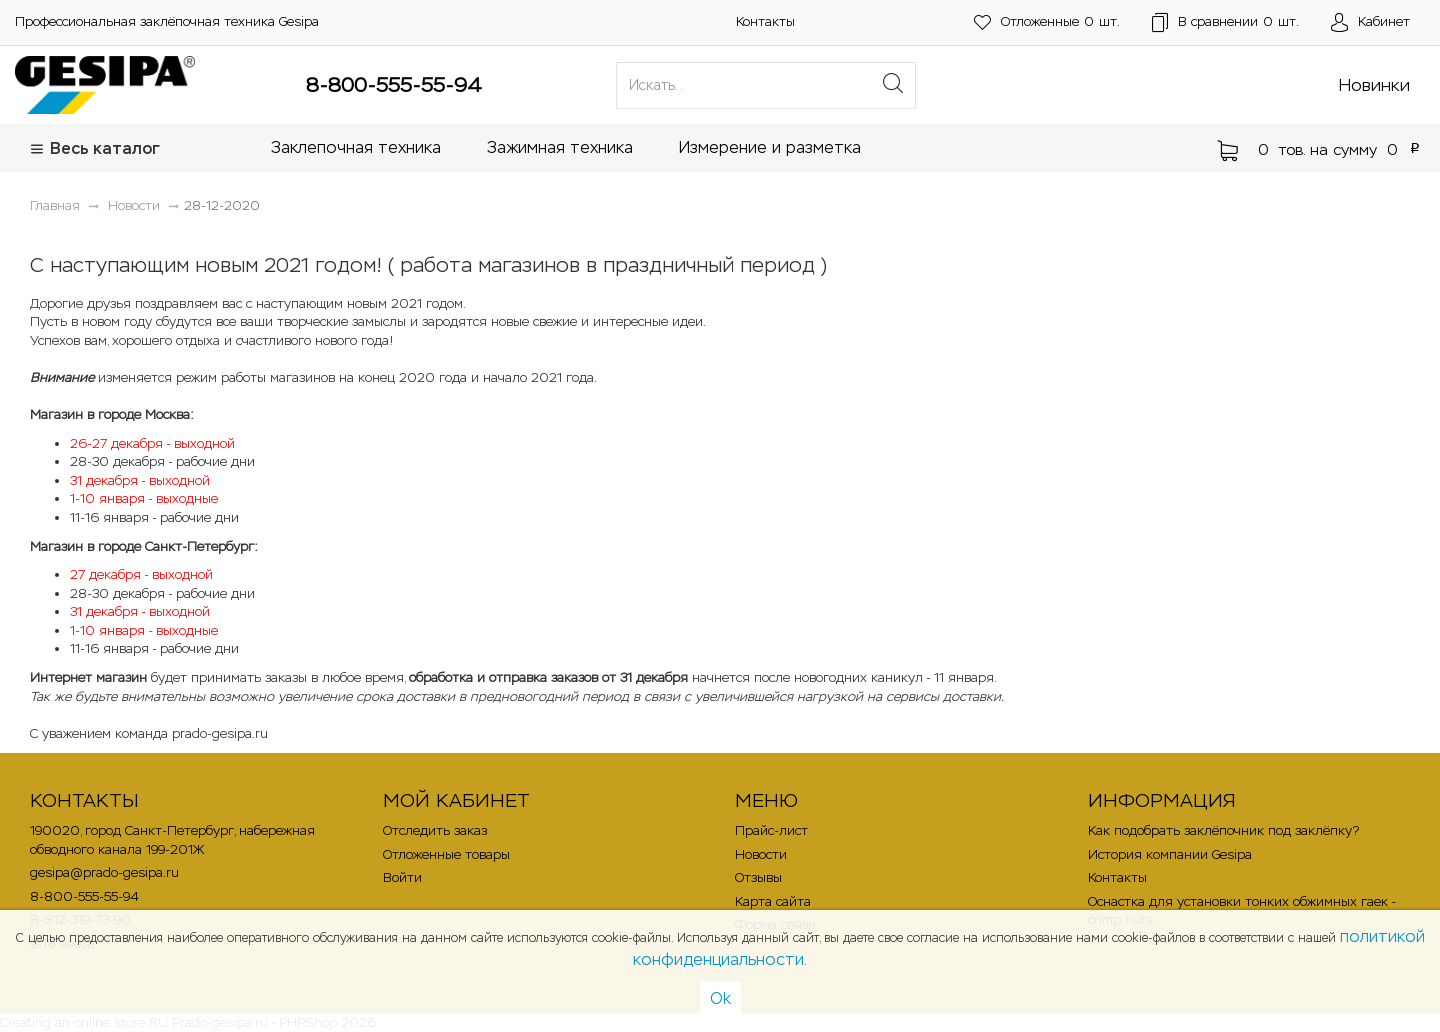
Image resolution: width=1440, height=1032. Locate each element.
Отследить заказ (435, 830)
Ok (720, 998)
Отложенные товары (446, 854)
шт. (1047, 22)
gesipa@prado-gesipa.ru (104, 872)
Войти (402, 877)
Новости (761, 854)
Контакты (765, 21)
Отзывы (758, 877)
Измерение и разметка (770, 147)
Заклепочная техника (356, 147)
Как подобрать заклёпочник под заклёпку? (1223, 830)
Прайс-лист (771, 830)
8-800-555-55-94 (394, 85)
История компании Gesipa (1170, 854)
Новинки (1374, 85)
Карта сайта (773, 901)
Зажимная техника (560, 147)
